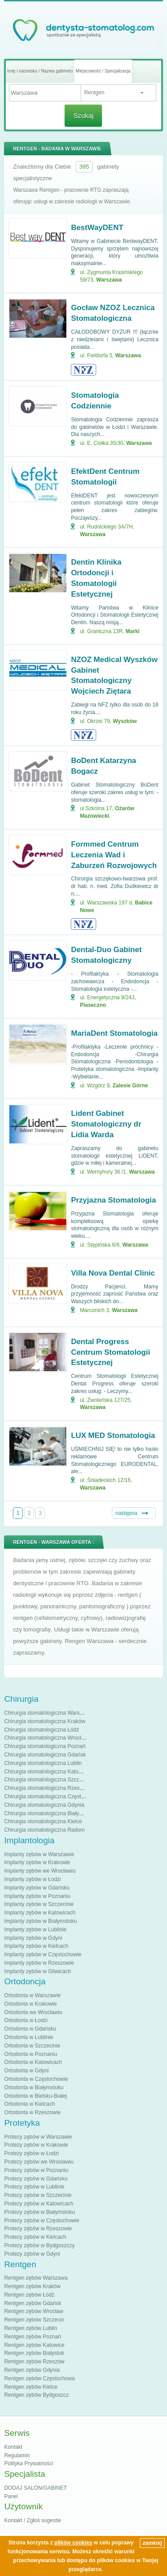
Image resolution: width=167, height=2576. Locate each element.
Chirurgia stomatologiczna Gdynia (44, 1805)
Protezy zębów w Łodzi (31, 2153)
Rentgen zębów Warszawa (35, 2278)
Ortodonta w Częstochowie (36, 2079)
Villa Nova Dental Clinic (113, 1273)
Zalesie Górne (130, 1085)
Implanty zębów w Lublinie (35, 1929)
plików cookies (73, 2543)
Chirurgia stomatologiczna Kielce (43, 1821)
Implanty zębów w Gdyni (33, 1938)
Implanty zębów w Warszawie (39, 1854)
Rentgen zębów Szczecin (34, 2320)
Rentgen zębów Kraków (32, 2286)
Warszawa (109, 280)
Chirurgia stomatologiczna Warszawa (48, 1713)
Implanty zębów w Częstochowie (42, 1954)
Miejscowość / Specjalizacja (103, 71)
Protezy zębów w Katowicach (38, 2204)
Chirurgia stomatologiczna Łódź (41, 1730)
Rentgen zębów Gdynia (32, 2370)
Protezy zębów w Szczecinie (37, 2195)
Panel (11, 2496)
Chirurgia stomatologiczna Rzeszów (46, 1788)
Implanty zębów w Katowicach (39, 1913)
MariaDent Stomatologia (114, 1033)
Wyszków (125, 721)
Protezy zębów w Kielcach (35, 2237)
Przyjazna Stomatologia (113, 1200)
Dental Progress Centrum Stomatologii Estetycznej (110, 1352)
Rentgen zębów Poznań (32, 2337)
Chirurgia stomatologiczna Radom (44, 1830)
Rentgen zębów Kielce (30, 2387)
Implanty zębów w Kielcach (36, 1946)
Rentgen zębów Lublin (30, 2328)
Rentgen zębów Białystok (34, 2353)
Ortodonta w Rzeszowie (32, 2112)
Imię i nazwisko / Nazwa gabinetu (40, 71)
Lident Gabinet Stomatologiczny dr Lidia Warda (106, 1124)
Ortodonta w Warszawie (32, 1995)
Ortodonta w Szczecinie (32, 2046)
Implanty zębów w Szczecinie (38, 1904)
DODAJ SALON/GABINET (35, 2488)
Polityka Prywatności (28, 2463)
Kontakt (13, 2447)
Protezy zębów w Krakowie (36, 2145)
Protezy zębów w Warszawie (38, 2137)
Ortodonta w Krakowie (30, 2004)
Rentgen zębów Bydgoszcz (36, 2395)
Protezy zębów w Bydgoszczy (39, 2245)
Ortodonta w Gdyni (26, 2070)
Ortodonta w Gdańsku (30, 2029)
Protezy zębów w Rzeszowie (38, 2228)
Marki (132, 631)
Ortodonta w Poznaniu (30, 2054)
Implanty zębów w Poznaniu (37, 1896)
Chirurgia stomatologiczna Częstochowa (51, 1796)
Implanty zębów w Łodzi (32, 1879)
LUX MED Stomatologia (113, 1435)
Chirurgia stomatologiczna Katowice (46, 1771)
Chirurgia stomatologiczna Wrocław (46, 1738)
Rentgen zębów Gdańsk (32, 2303)
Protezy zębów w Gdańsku (35, 2179)
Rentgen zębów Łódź (29, 2295)
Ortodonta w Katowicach (33, 2062)
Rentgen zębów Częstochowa (39, 2378)
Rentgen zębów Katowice (34, 2345)
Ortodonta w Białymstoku (33, 2087)
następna (126, 1513)
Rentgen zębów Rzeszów (34, 2361)
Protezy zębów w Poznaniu (36, 2170)
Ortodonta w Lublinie (28, 2037)
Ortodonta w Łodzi (25, 2020)
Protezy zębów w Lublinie (34, 2187)
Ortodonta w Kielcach (29, 2104)
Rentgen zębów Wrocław (33, 2311)
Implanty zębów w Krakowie (37, 1862)
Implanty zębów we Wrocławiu (40, 1871)
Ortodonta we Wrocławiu (33, 2012)
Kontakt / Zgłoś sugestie (32, 2520)
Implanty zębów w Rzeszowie (39, 1963)
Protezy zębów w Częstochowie (41, 2220)
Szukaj (83, 115)
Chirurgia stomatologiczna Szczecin (46, 1780)
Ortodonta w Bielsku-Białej (35, 2096)
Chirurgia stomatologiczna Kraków (44, 1721)
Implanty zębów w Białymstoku (40, 1921)
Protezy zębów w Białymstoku (39, 2212)
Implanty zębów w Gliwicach (37, 1971)
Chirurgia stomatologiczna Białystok (46, 1813)
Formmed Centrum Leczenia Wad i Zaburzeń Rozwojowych (114, 855)
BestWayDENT (97, 227)
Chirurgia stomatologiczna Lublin (42, 1763)
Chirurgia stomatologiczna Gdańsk (45, 1755)
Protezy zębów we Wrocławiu (38, 2162)
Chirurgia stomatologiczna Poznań (45, 1746)
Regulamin (16, 2455)
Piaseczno (93, 1005)
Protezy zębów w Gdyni (32, 2254)
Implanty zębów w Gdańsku (36, 1888)
